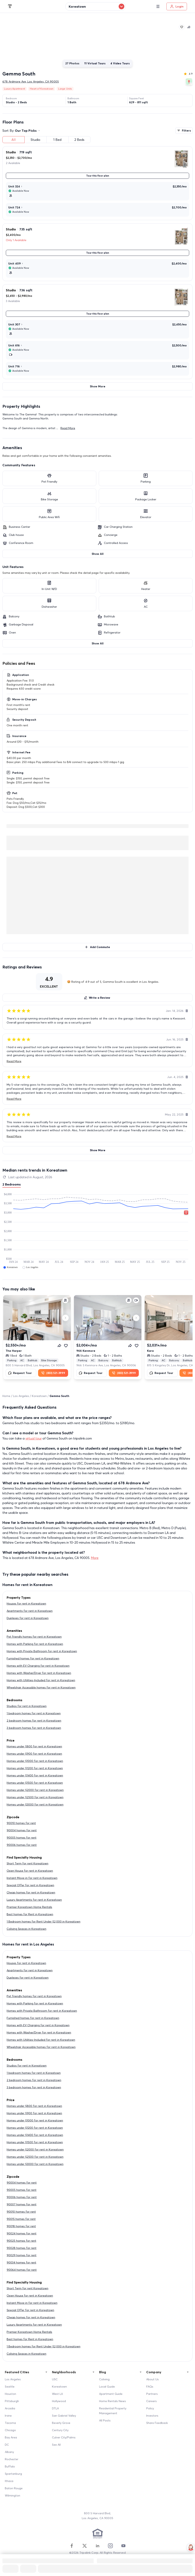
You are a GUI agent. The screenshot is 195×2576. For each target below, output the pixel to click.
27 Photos (72, 63)
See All (56, 2444)
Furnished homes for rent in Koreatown (33, 1658)
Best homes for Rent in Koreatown (30, 1914)
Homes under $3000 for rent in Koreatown (35, 1804)
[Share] (59, 1345)
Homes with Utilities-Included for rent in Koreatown (41, 1680)
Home (6, 1396)
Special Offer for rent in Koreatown (30, 1885)
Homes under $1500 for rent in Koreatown (35, 1783)
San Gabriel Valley (64, 2415)
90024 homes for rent (21, 2233)
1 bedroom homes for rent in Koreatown (34, 1713)
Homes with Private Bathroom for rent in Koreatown (42, 1651)
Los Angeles (21, 1396)
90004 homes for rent (22, 1830)
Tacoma (10, 2423)
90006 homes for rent (22, 1845)
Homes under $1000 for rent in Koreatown (35, 1761)
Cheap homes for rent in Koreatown (31, 1892)
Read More (67, 428)
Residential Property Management (112, 2411)
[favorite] (182, 27)
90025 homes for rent (21, 2240)
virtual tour (33, 1438)
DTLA (55, 2408)
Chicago (10, 2430)
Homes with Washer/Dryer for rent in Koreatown (39, 1673)
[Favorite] (65, 1345)
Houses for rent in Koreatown (26, 1603)
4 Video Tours (120, 63)
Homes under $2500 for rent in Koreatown (35, 1797)
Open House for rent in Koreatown (30, 1870)
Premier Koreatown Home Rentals (29, 1907)
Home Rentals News (112, 2401)
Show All (97, 554)
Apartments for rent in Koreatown (30, 1611)
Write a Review (97, 998)
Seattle (10, 2386)
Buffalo (10, 2466)
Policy (150, 2408)
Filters (184, 131)
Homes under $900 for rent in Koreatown (34, 1753)
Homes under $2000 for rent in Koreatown (35, 1790)
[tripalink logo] (186, 1213)
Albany (9, 2452)
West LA (57, 2394)
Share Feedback (157, 2423)
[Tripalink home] (10, 6)
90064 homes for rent (22, 2270)
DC (7, 2444)
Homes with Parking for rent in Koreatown (35, 1644)
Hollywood (59, 2401)
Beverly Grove (61, 2423)
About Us (152, 2379)
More (95, 1558)
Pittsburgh (12, 2401)
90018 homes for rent (21, 2226)
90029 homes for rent (21, 2255)
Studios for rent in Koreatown (27, 1706)
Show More (97, 386)
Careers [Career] (151, 2401)
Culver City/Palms (64, 2437)
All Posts (105, 2420)
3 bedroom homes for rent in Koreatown (34, 1728)
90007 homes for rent (21, 2204)
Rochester (11, 2459)
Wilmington (12, 2495)
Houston (10, 2394)
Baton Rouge (14, 2488)
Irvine (8, 2415)
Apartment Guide (110, 2394)
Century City (60, 2430)
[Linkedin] (97, 2545)
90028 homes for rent (21, 2248)
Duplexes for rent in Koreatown (28, 1618)
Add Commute (97, 947)
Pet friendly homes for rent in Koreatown (34, 1636)
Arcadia (10, 2408)
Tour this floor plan (97, 176)
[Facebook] (71, 2545)
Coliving (104, 2379)
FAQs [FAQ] (149, 2386)
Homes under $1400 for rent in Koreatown (35, 1775)
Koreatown (39, 1396)
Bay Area (11, 2437)
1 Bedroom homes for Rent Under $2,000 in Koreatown (43, 1921)
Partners (152, 2394)
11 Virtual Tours (95, 63)
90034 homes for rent (21, 2262)
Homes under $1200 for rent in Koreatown (35, 1768)
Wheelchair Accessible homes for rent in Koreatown (41, 1687)
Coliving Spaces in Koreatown (26, 1929)
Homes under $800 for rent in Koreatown (34, 1746)
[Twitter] (84, 2545)
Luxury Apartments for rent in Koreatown (34, 1900)
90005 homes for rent (21, 1837)
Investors (152, 2415)
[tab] (11, 1184)
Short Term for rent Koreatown (27, 1863)
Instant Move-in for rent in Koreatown (32, 1878)
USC (55, 2379)
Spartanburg (13, 2474)
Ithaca (9, 2481)
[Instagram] (110, 2545)
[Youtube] (123, 2545)
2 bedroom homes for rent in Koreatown (34, 1720)
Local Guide (107, 2386)
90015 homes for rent (21, 2219)
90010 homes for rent (21, 1823)
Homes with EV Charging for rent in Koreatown (38, 1666)
